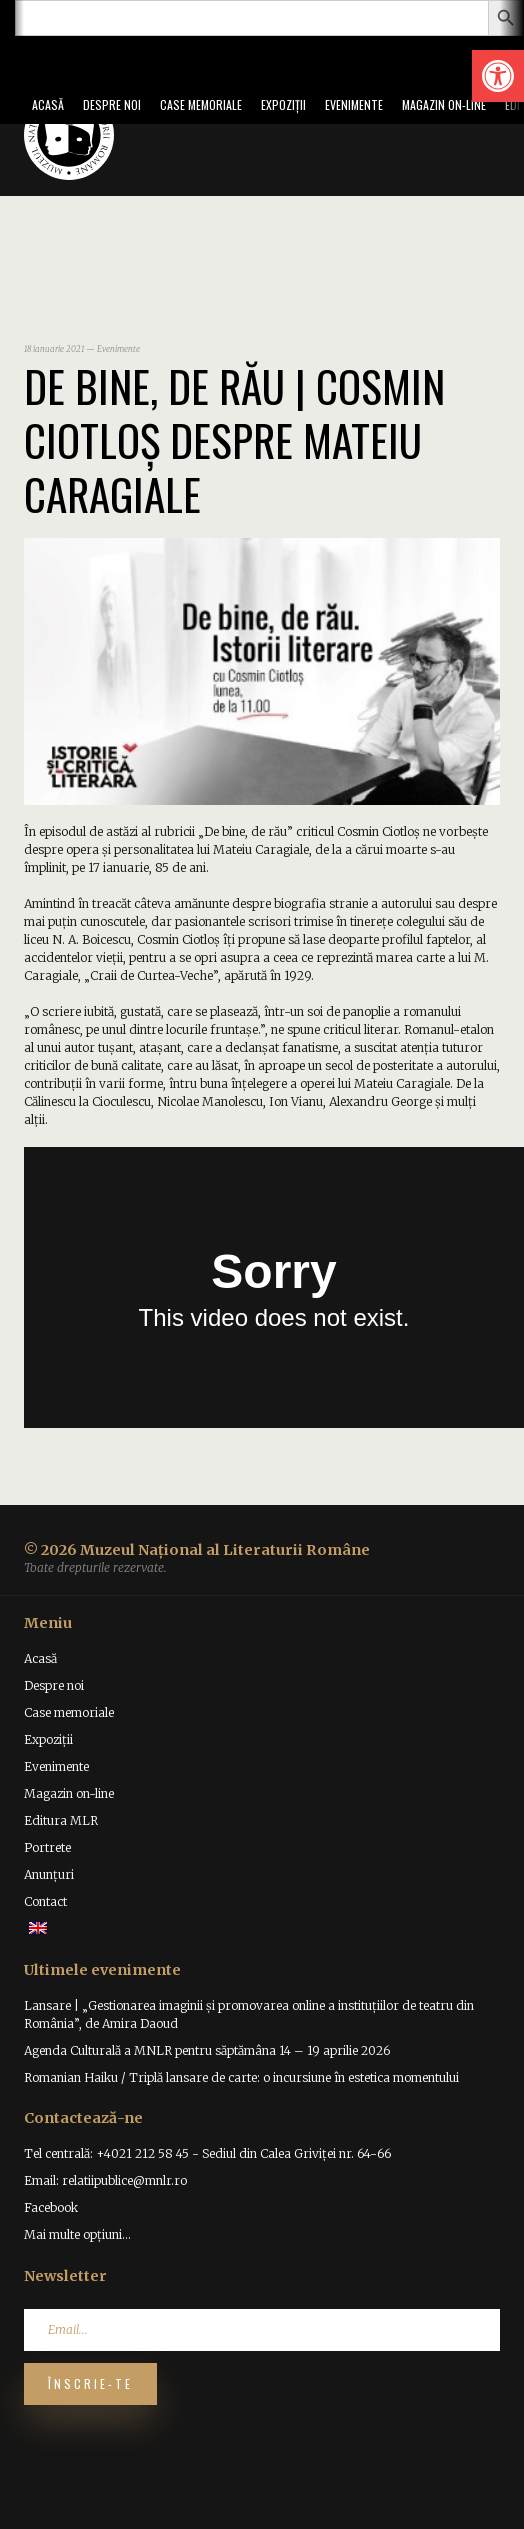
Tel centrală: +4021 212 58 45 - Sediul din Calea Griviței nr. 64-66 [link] (207, 2153)
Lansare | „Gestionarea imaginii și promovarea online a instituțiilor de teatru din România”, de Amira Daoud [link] (249, 2014)
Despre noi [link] (112, 104)
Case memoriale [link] (201, 104)
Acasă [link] (48, 104)
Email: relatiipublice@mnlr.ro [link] (105, 2180)
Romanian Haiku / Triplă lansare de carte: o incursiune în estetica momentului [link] (241, 2077)
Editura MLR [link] (61, 1820)
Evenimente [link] (354, 104)
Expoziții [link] (283, 104)
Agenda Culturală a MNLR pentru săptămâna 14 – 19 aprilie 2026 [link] (207, 2050)
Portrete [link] (47, 1847)
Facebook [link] (51, 2207)
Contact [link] (45, 1901)
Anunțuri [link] (49, 1874)
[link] (498, 76)
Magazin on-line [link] (444, 104)
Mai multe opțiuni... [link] (77, 2234)
